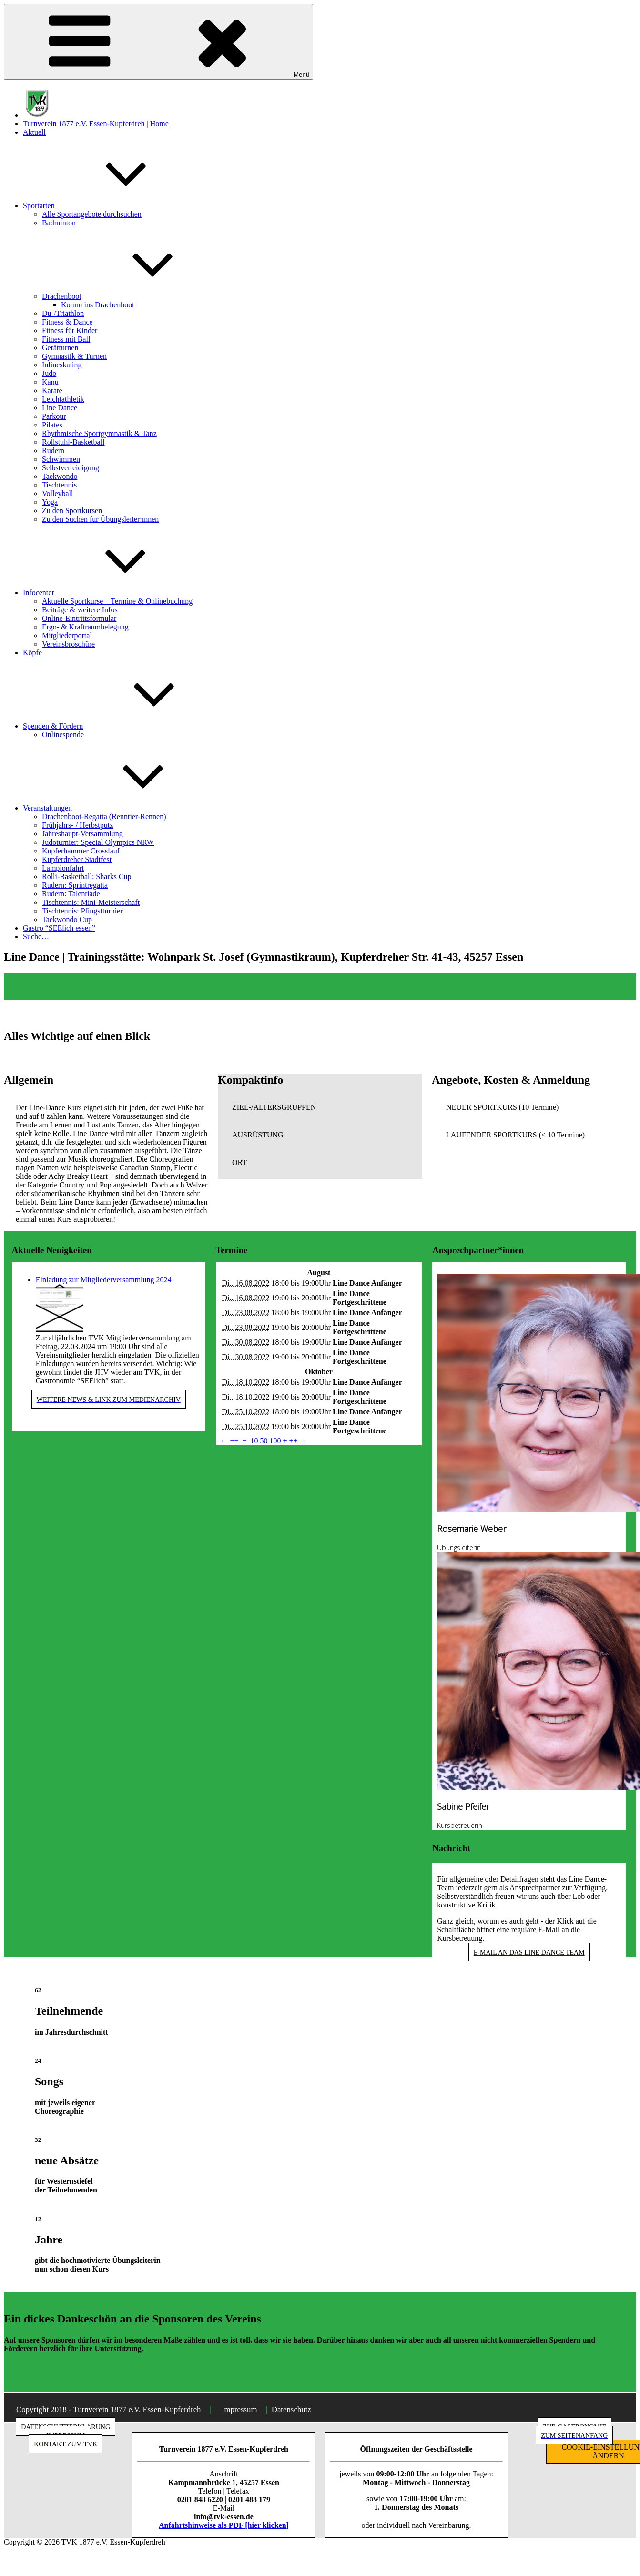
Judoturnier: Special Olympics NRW (98, 842)
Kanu (50, 382)
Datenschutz (291, 2409)
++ (293, 1441)
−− (234, 1441)
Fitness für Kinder (69, 330)
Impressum (239, 2409)
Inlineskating (62, 365)
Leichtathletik (63, 399)
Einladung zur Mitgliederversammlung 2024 (104, 1280)
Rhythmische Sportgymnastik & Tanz (99, 433)
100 (275, 1441)
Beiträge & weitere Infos (80, 610)
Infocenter (110, 592)
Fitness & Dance (67, 322)
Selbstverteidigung (70, 468)
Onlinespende (63, 734)
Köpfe (32, 653)
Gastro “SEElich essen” (59, 928)
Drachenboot (133, 296)
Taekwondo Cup (67, 919)
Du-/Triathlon (63, 313)
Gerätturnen (60, 348)
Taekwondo (59, 476)
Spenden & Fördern (124, 726)
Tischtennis (59, 485)
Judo (49, 373)
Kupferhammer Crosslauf (81, 851)
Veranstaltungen (119, 808)
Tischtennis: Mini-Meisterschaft (91, 902)
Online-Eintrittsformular (79, 618)
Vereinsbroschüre (68, 644)
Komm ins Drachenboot (97, 305)
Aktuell (34, 132)
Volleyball (57, 493)
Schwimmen (61, 459)
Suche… (36, 937)
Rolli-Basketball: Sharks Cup (87, 876)
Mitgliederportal (67, 635)
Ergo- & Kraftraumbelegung (85, 627)
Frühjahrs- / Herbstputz (77, 825)
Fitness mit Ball (66, 339)
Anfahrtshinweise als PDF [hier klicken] (224, 2525)
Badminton (59, 223)
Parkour (54, 416)
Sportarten (110, 206)
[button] (320, 1107)
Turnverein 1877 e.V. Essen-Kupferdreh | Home (96, 124)
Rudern (53, 450)
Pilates (52, 425)
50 (264, 1441)
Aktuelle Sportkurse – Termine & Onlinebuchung (117, 601)
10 (254, 1441)
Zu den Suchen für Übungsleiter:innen (100, 519)
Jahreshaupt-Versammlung (82, 834)
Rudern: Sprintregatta (75, 885)
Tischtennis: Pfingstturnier (82, 911)
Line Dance (59, 408)
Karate (52, 390)
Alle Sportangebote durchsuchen (92, 214)
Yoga (50, 502)
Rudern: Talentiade (71, 894)
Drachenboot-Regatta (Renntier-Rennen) (104, 816)
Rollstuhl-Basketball (73, 442)
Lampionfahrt (63, 868)
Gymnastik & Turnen (74, 356)
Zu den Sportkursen (72, 511)
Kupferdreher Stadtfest (77, 859)
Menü (158, 41)
